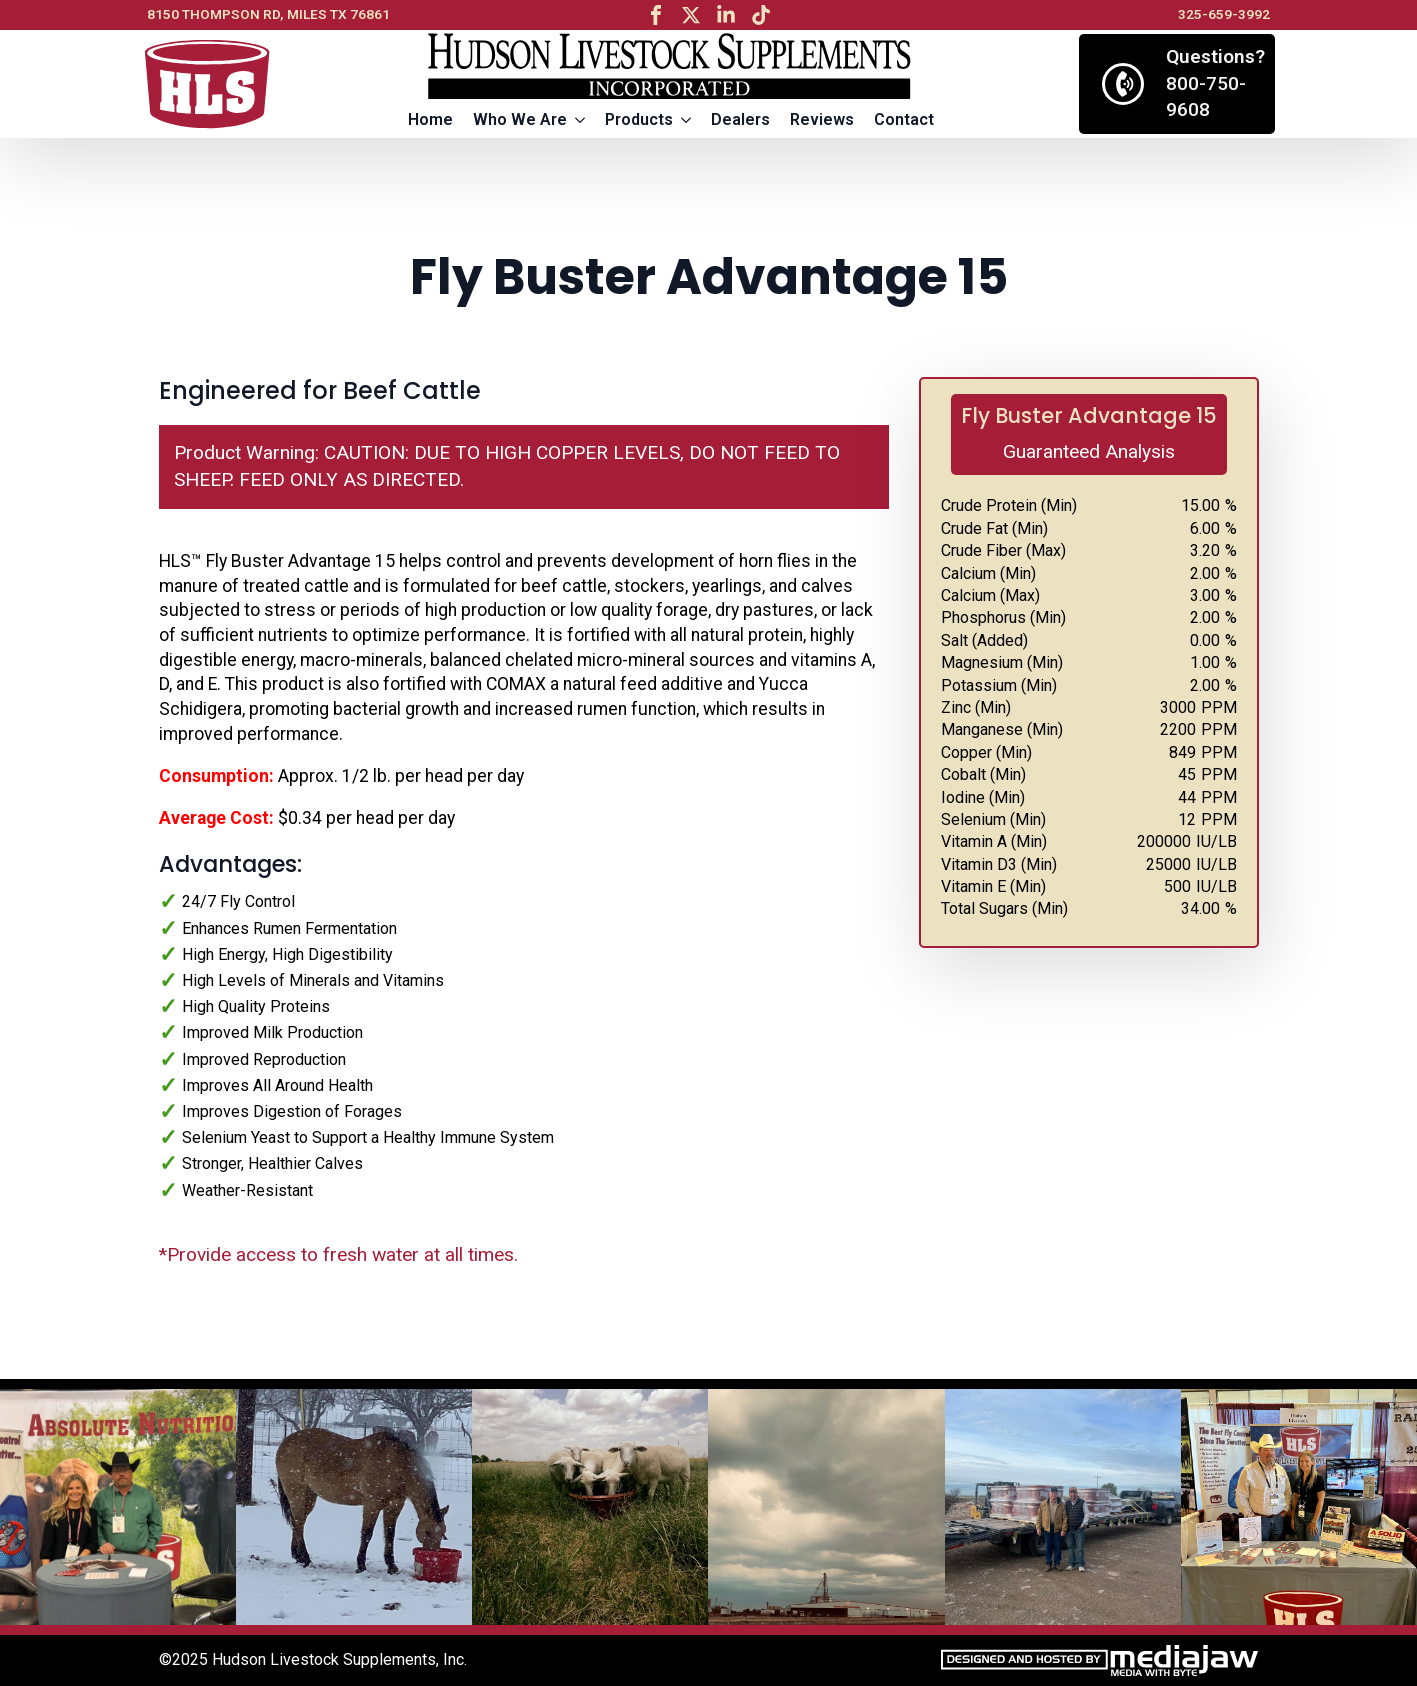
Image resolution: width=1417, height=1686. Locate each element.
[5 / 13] (1063, 1507)
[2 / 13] (354, 1507)
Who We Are (520, 119)
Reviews (822, 119)
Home (430, 119)
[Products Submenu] (687, 120)
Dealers (740, 119)
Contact (904, 119)
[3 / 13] (590, 1507)
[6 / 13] (1299, 1507)
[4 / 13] (826, 1507)
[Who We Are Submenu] (581, 120)
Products (639, 119)
